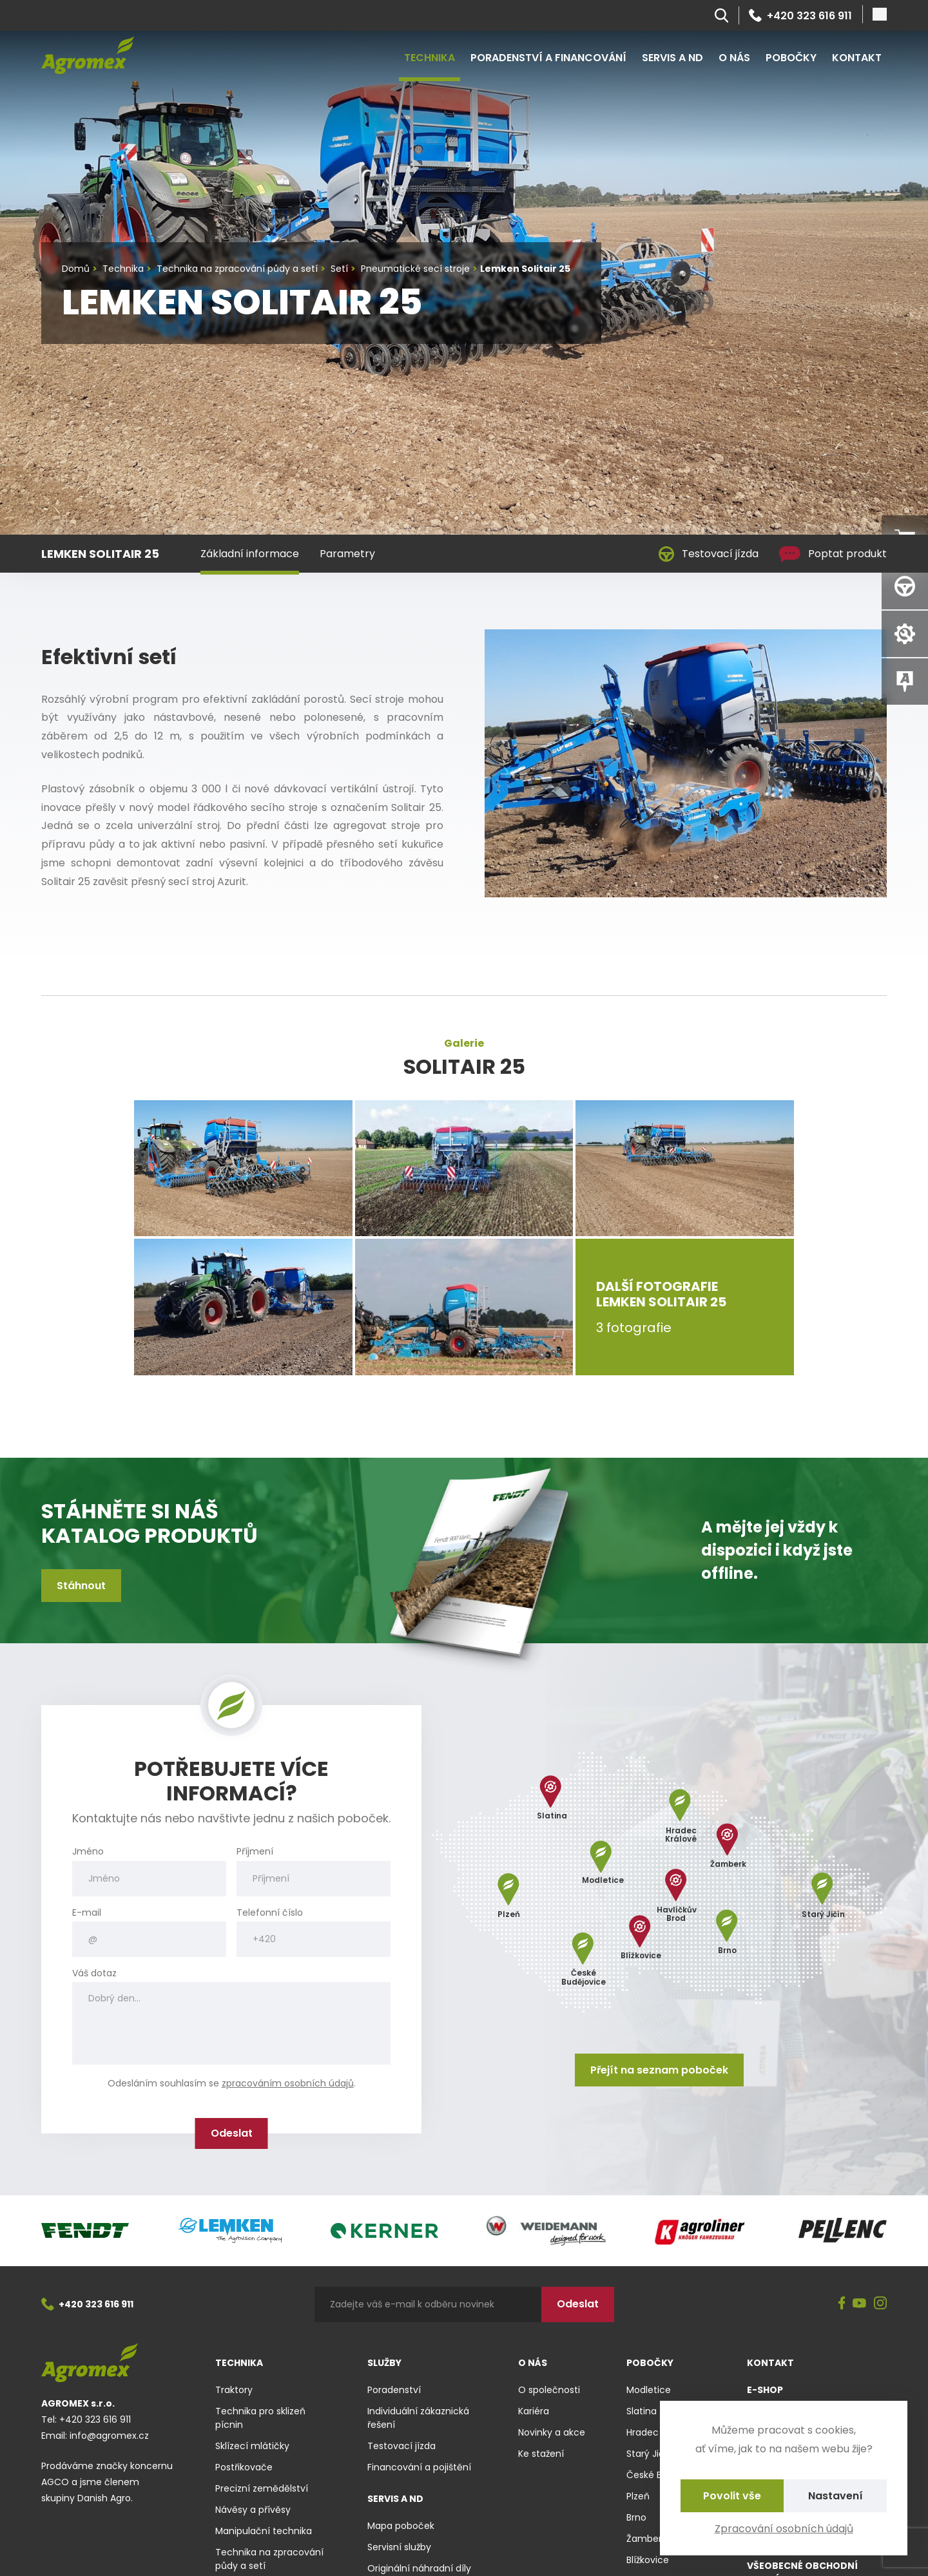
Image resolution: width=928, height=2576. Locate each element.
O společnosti (549, 2389)
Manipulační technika (263, 2530)
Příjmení (255, 1852)
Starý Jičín (649, 2453)
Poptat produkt (833, 554)
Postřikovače (244, 2467)
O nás (734, 58)
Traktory (234, 2389)
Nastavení (835, 2495)
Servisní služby (399, 2547)
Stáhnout (81, 1585)
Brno (636, 2517)
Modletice (648, 2389)
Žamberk (646, 2538)
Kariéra (533, 2411)
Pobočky (791, 58)
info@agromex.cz (109, 2435)
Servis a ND (672, 58)
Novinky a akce (551, 2432)
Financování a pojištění (419, 2467)
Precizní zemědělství (261, 2488)
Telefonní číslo (270, 1913)
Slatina (641, 2411)
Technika (429, 58)
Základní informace (249, 554)
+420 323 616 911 (800, 15)
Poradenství (394, 2389)
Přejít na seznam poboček (659, 2070)
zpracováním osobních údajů (288, 2083)
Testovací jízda (709, 554)
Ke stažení (541, 2453)
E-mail (86, 1913)
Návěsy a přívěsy (253, 2509)
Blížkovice (647, 2559)
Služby (384, 2362)
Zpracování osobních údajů (784, 2528)
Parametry (347, 554)
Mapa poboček (400, 2525)
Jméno (88, 1852)
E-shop (765, 2389)
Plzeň (638, 2496)
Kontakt (857, 58)
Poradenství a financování (548, 58)
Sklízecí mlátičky (252, 2445)
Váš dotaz (94, 1973)
